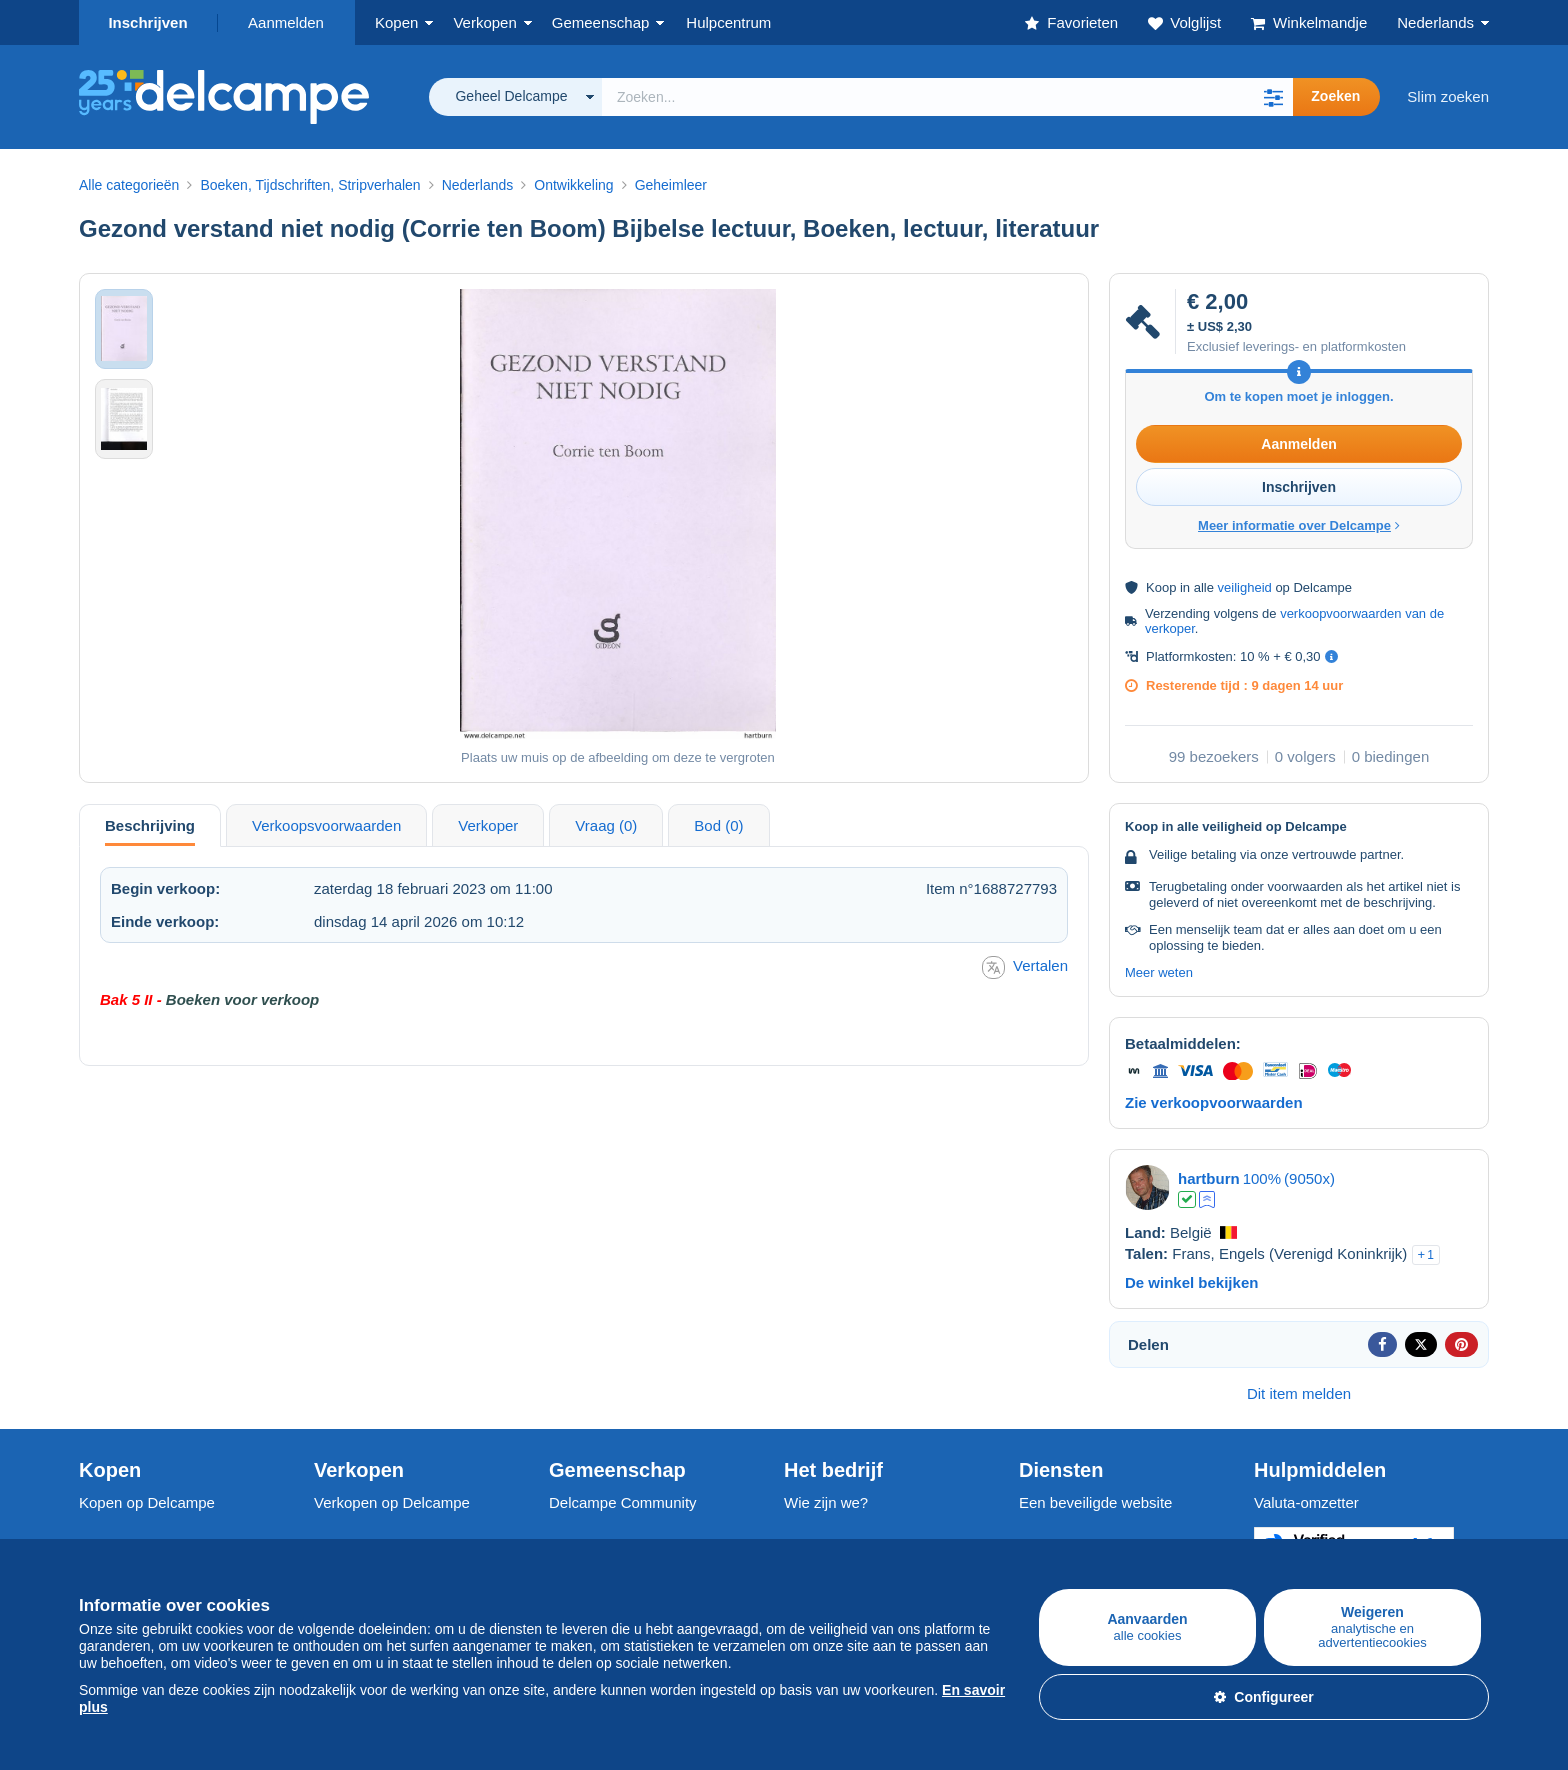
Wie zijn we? (826, 1502)
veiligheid (1245, 587)
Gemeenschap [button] (601, 22)
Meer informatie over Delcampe (1299, 525)
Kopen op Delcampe (147, 1502)
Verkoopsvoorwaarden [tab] (326, 825)
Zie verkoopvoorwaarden (1214, 1102)
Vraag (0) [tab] (606, 825)
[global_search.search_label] (947, 97)
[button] (1273, 97)
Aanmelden (286, 22)
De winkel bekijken (1191, 1282)
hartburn (1209, 1178)
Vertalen (1025, 967)
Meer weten (1159, 972)
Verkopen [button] (484, 22)
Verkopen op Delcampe (392, 1502)
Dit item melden (1299, 1393)
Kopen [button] (396, 22)
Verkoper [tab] (488, 825)
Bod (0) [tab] (718, 825)
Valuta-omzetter (1306, 1502)
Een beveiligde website (1095, 1502)
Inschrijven (147, 22)
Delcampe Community (623, 1502)
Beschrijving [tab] (150, 825)
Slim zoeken (1448, 96)
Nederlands (1435, 22)
